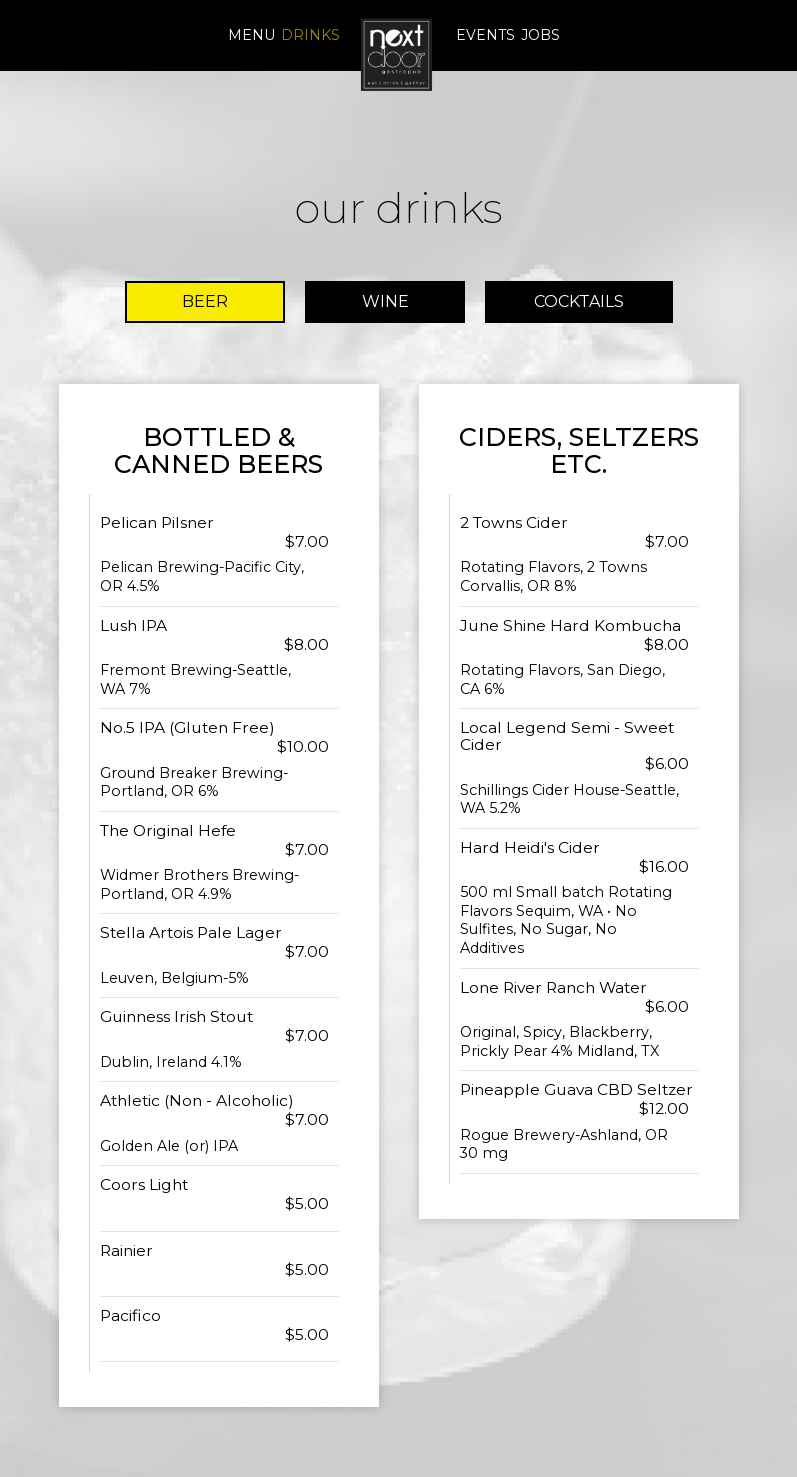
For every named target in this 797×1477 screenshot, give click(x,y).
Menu (251, 35)
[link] (398, 53)
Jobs (540, 35)
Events (485, 35)
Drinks (310, 35)
